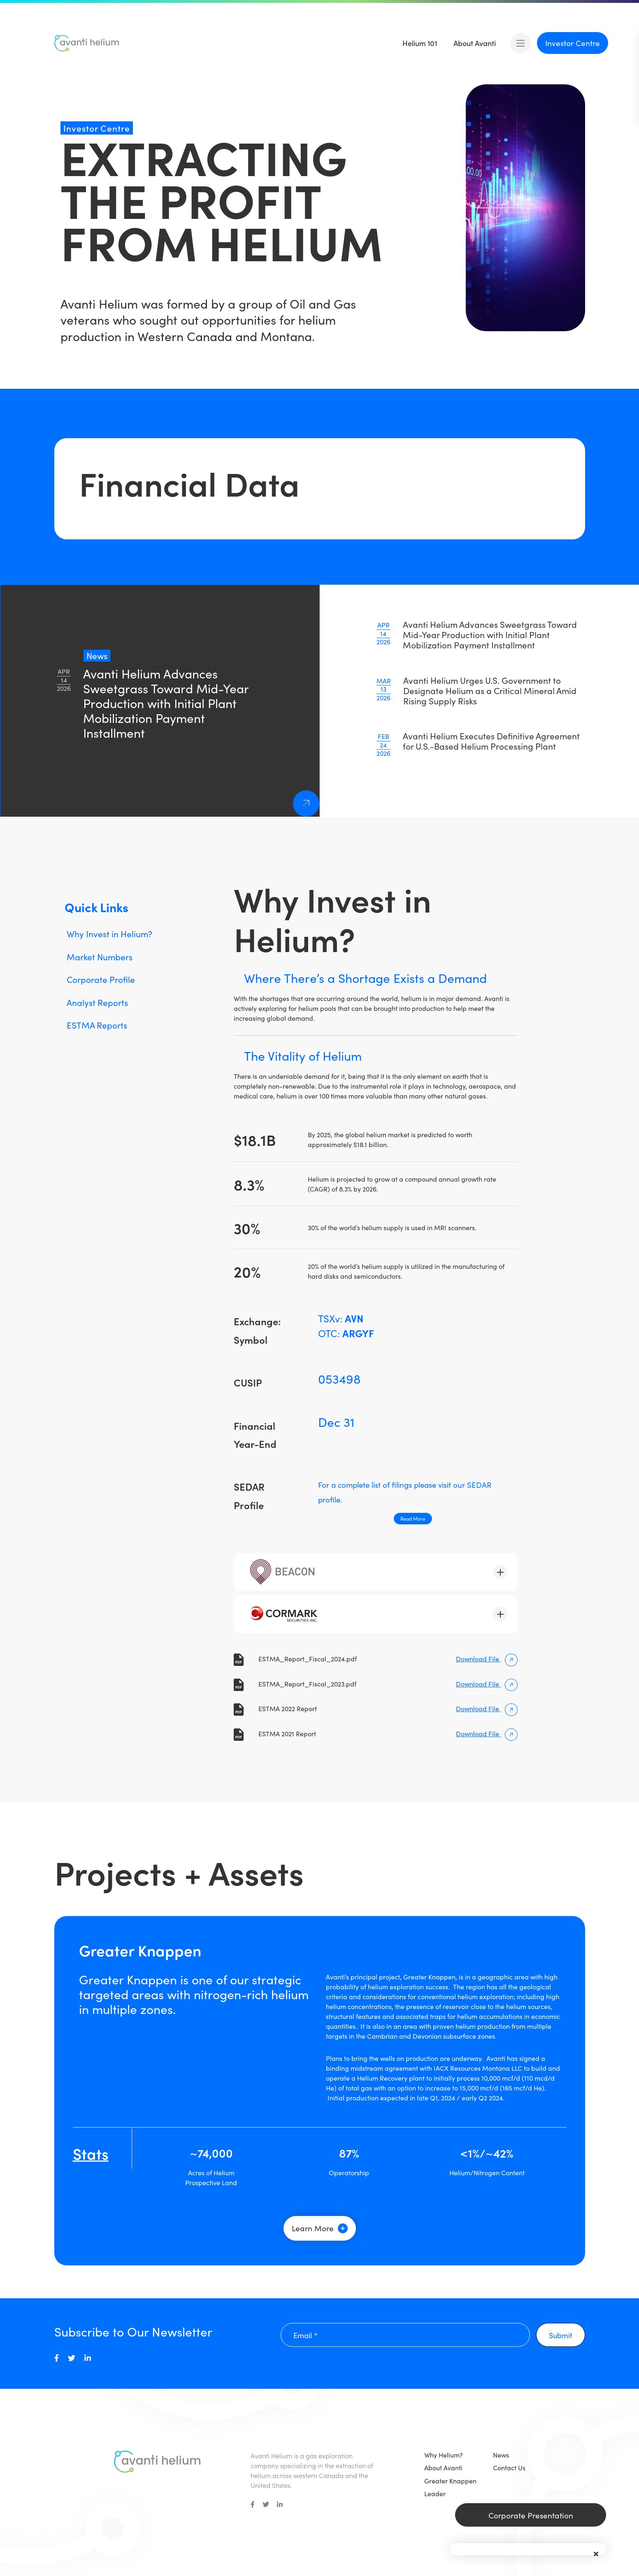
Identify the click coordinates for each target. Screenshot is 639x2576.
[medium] (56, 2358)
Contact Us (509, 2467)
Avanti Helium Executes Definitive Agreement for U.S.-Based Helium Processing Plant (491, 740)
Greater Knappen (450, 2480)
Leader (435, 2493)
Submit (560, 2335)
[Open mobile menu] (520, 43)
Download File (487, 1658)
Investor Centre (572, 42)
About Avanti (443, 2467)
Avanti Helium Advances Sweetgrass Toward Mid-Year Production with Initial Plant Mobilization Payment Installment (490, 634)
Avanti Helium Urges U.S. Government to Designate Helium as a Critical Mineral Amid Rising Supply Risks (489, 690)
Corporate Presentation (530, 2514)
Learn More (320, 2228)
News (501, 2454)
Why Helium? (443, 2454)
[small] (253, 2504)
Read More (412, 1518)
